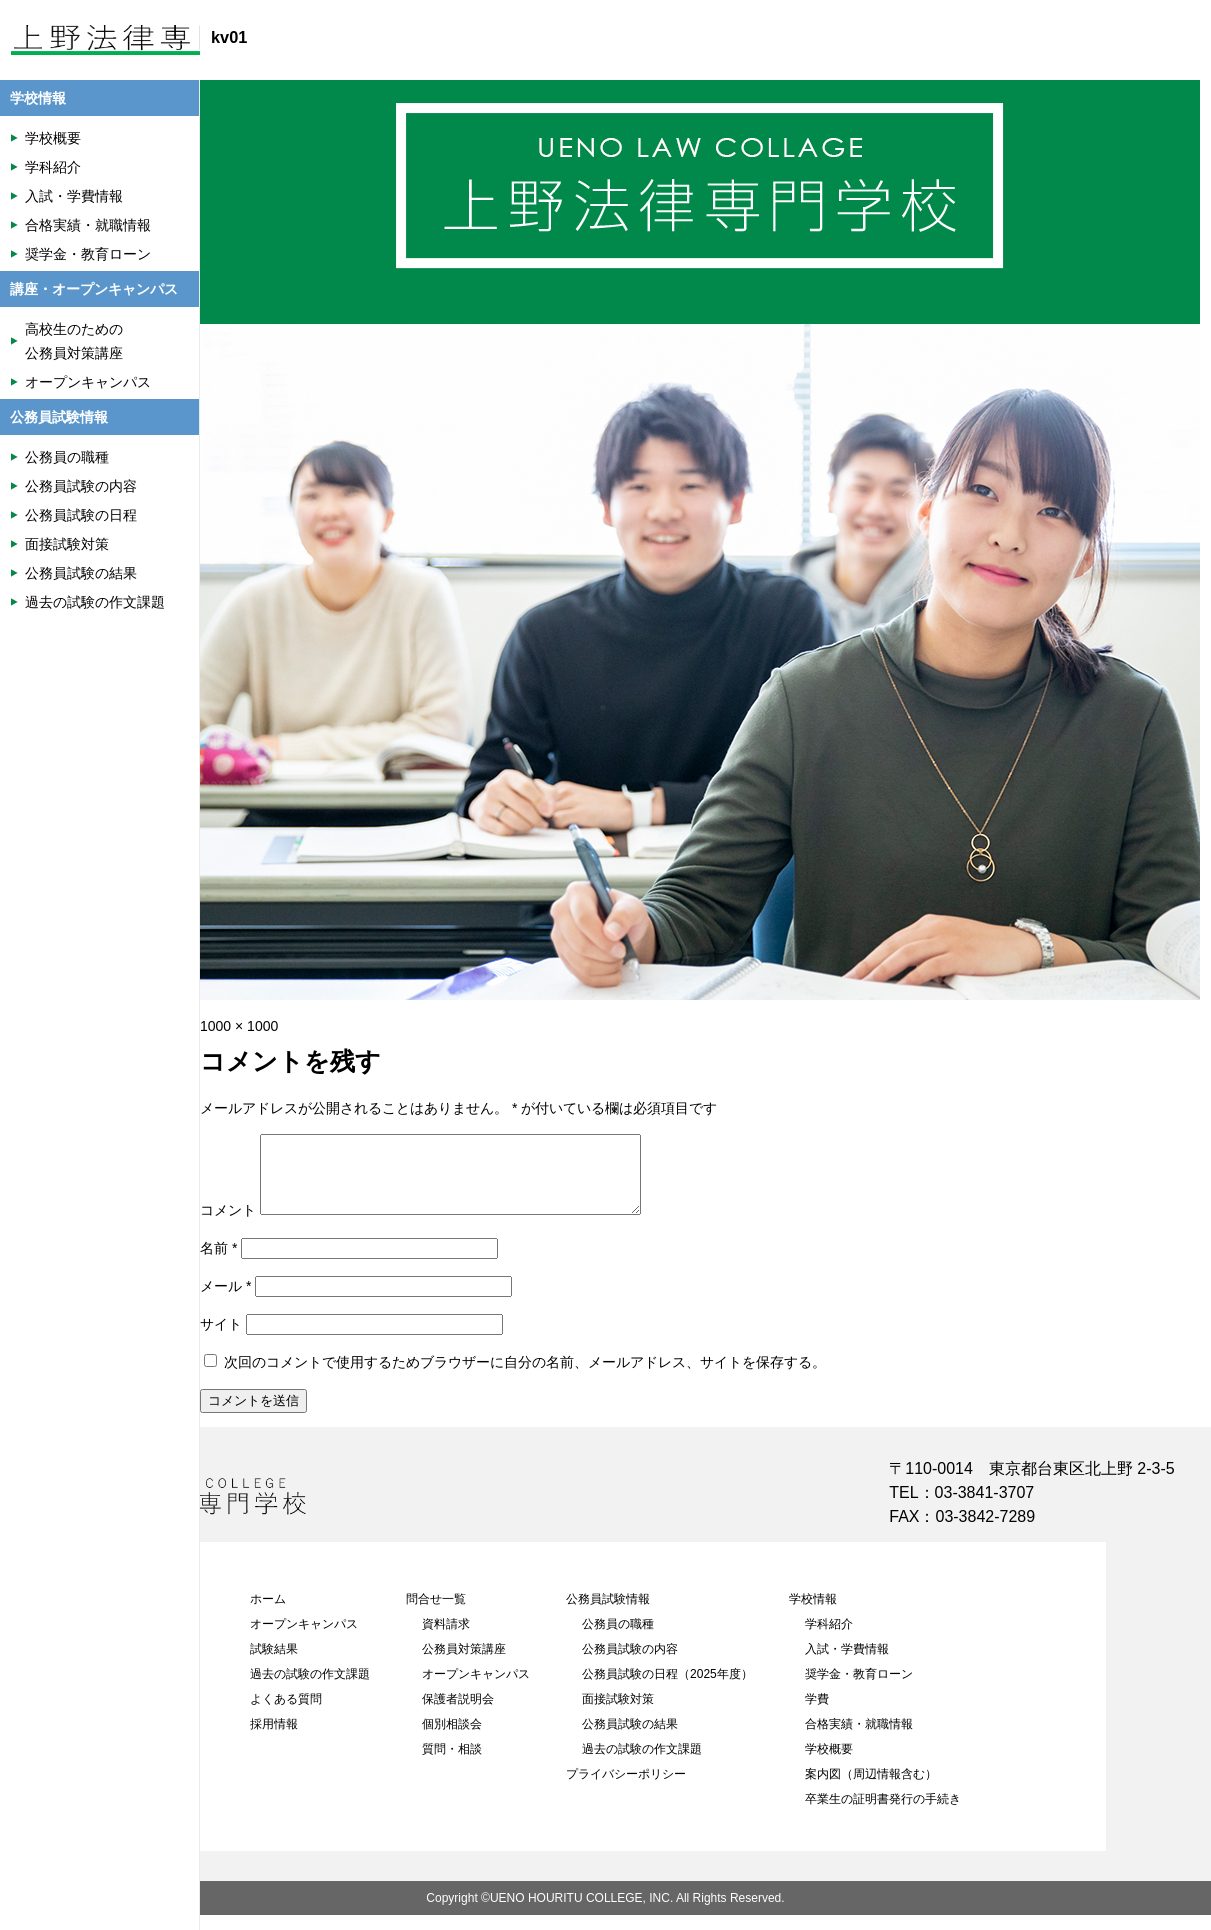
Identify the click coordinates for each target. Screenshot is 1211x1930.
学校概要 (829, 1764)
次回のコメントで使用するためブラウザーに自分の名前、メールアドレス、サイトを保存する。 (525, 1377)
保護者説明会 (458, 1714)
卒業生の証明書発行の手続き (883, 1814)
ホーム (268, 1614)
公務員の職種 (618, 1639)
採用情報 (274, 1739)
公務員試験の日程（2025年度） (667, 1689)
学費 (817, 1714)
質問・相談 (452, 1764)
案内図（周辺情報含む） (871, 1789)
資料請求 (446, 1639)
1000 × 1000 (239, 1026)
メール (225, 1301)
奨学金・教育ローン (859, 1689)
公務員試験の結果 (630, 1739)
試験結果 (274, 1664)
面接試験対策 (618, 1714)
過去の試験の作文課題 (310, 1689)
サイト (221, 1339)
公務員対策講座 (464, 1664)
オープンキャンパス (304, 1639)
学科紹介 (829, 1639)
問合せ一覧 (436, 1614)
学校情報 (813, 1614)
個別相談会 (452, 1739)
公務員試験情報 (608, 1614)
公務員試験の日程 (81, 515)
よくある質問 (286, 1714)
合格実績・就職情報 (859, 1739)
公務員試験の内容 (630, 1664)
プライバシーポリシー (626, 1789)
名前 (218, 1263)
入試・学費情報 (847, 1664)
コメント (228, 1225)
